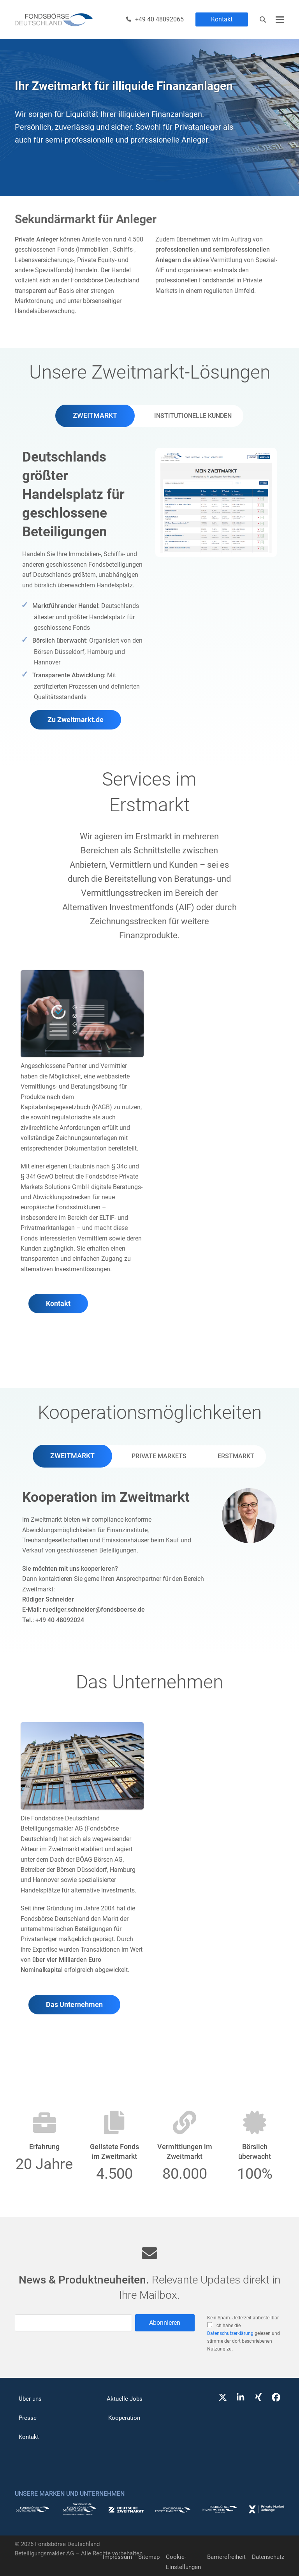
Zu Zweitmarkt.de (75, 720)
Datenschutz (268, 2556)
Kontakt (221, 19)
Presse (28, 2417)
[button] (280, 19)
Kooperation (124, 2417)
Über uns (30, 2398)
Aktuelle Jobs (124, 2398)
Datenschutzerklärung (230, 2333)
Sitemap (149, 2556)
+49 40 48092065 (159, 19)
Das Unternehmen (74, 2005)
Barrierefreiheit (226, 2556)
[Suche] (263, 19)
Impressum (117, 2556)
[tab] (95, 415)
